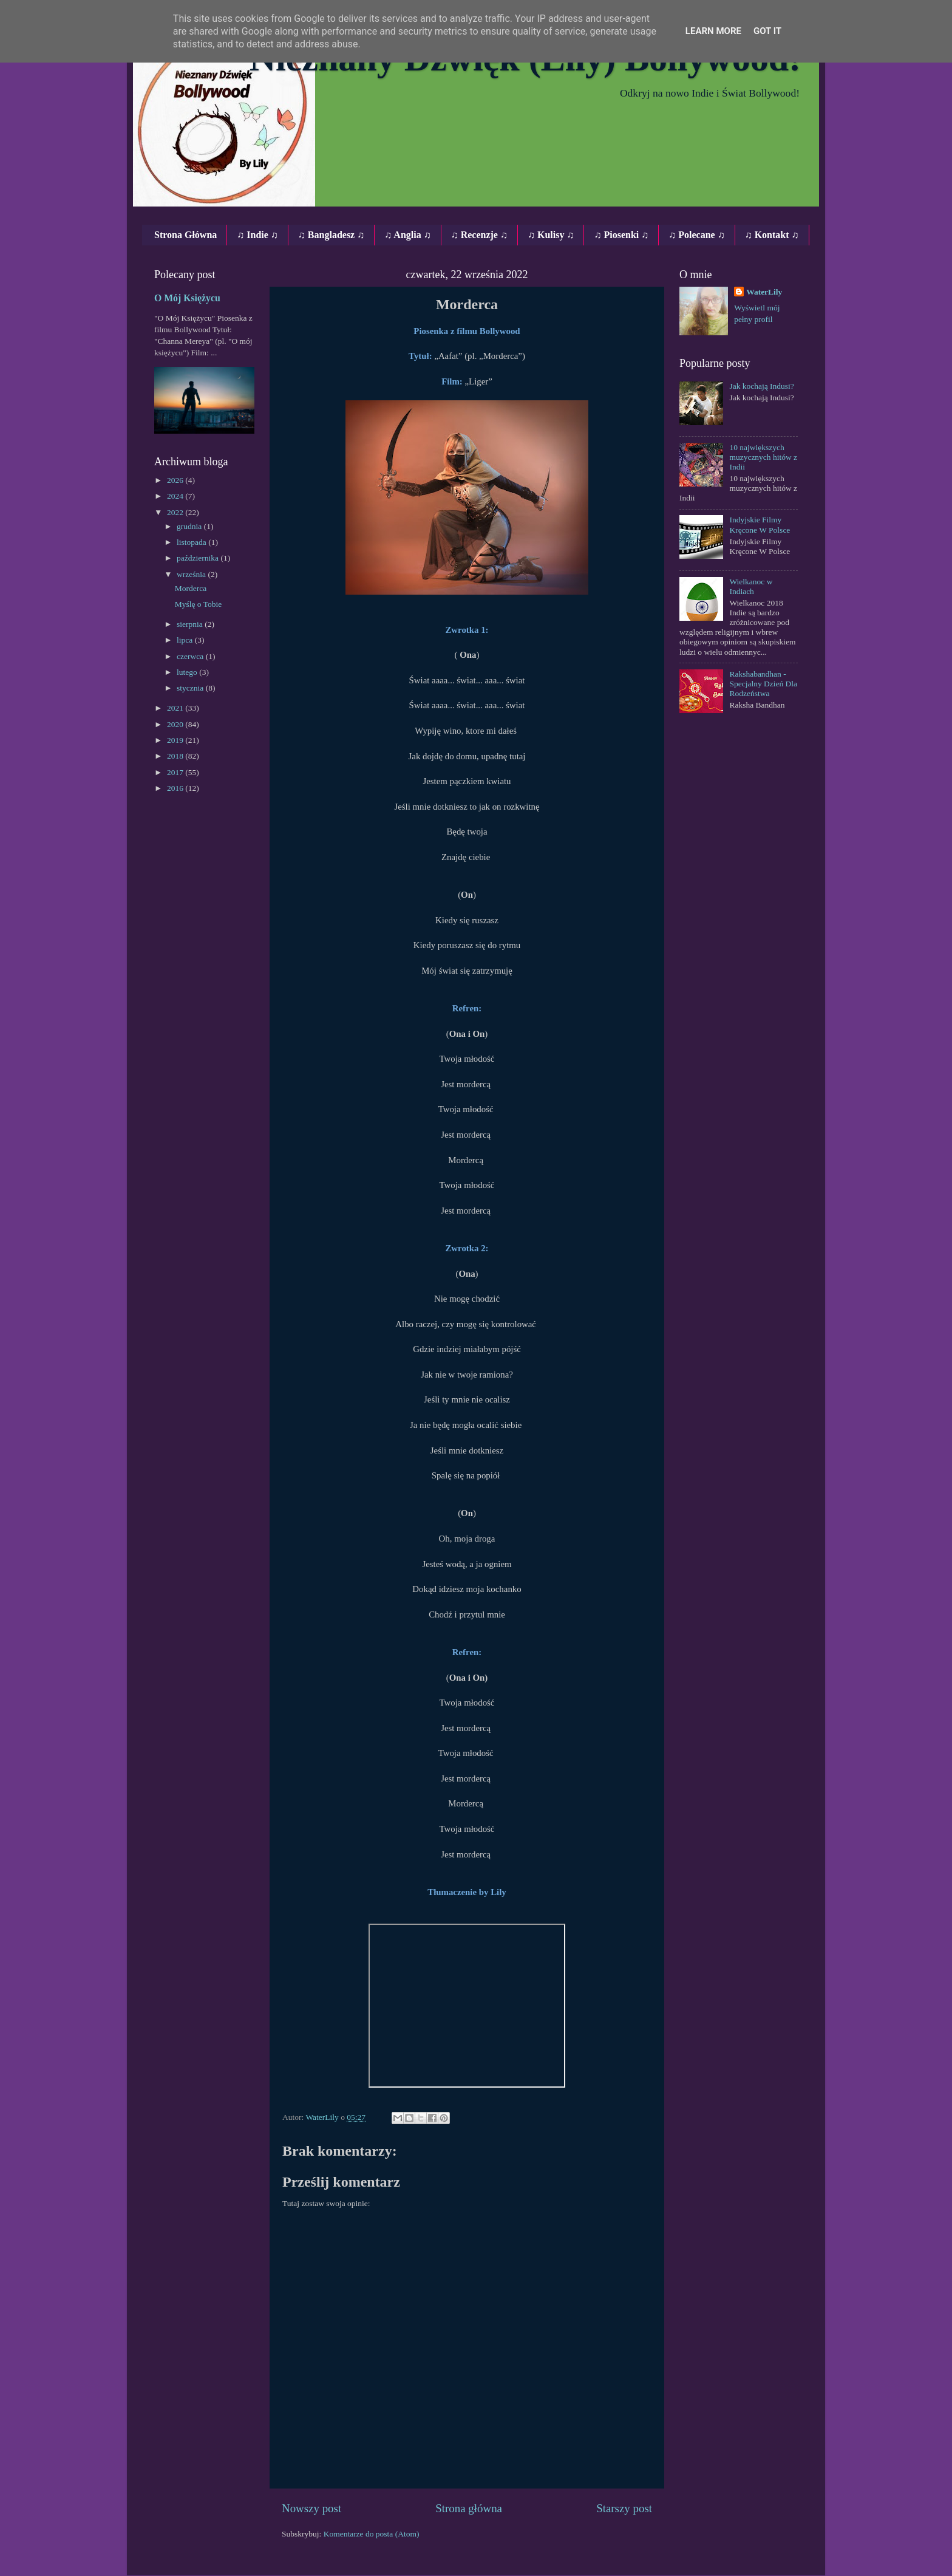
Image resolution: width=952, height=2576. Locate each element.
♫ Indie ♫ (257, 235)
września (192, 574)
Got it (767, 31)
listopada (192, 542)
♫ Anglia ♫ (407, 235)
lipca (186, 639)
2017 (176, 772)
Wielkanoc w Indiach (750, 586)
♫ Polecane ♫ (696, 235)
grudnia (190, 526)
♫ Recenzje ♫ (479, 235)
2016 (176, 788)
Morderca (190, 588)
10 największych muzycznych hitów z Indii (763, 457)
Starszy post (624, 2508)
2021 (176, 707)
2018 (176, 755)
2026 (176, 480)
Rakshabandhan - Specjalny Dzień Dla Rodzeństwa (763, 683)
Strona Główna (185, 235)
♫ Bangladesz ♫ (331, 235)
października (198, 557)
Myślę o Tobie (198, 604)
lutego (188, 672)
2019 (176, 740)
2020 (176, 724)
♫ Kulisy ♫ (551, 235)
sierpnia (191, 624)
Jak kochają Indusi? (761, 386)
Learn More (713, 31)
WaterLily (764, 291)
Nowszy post (311, 2508)
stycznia (191, 687)
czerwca (191, 656)
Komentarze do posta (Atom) (372, 2533)
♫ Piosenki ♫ (621, 235)
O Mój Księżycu (187, 298)
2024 (176, 496)
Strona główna (468, 2508)
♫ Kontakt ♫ (772, 235)
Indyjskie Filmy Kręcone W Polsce (759, 524)
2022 (176, 512)
